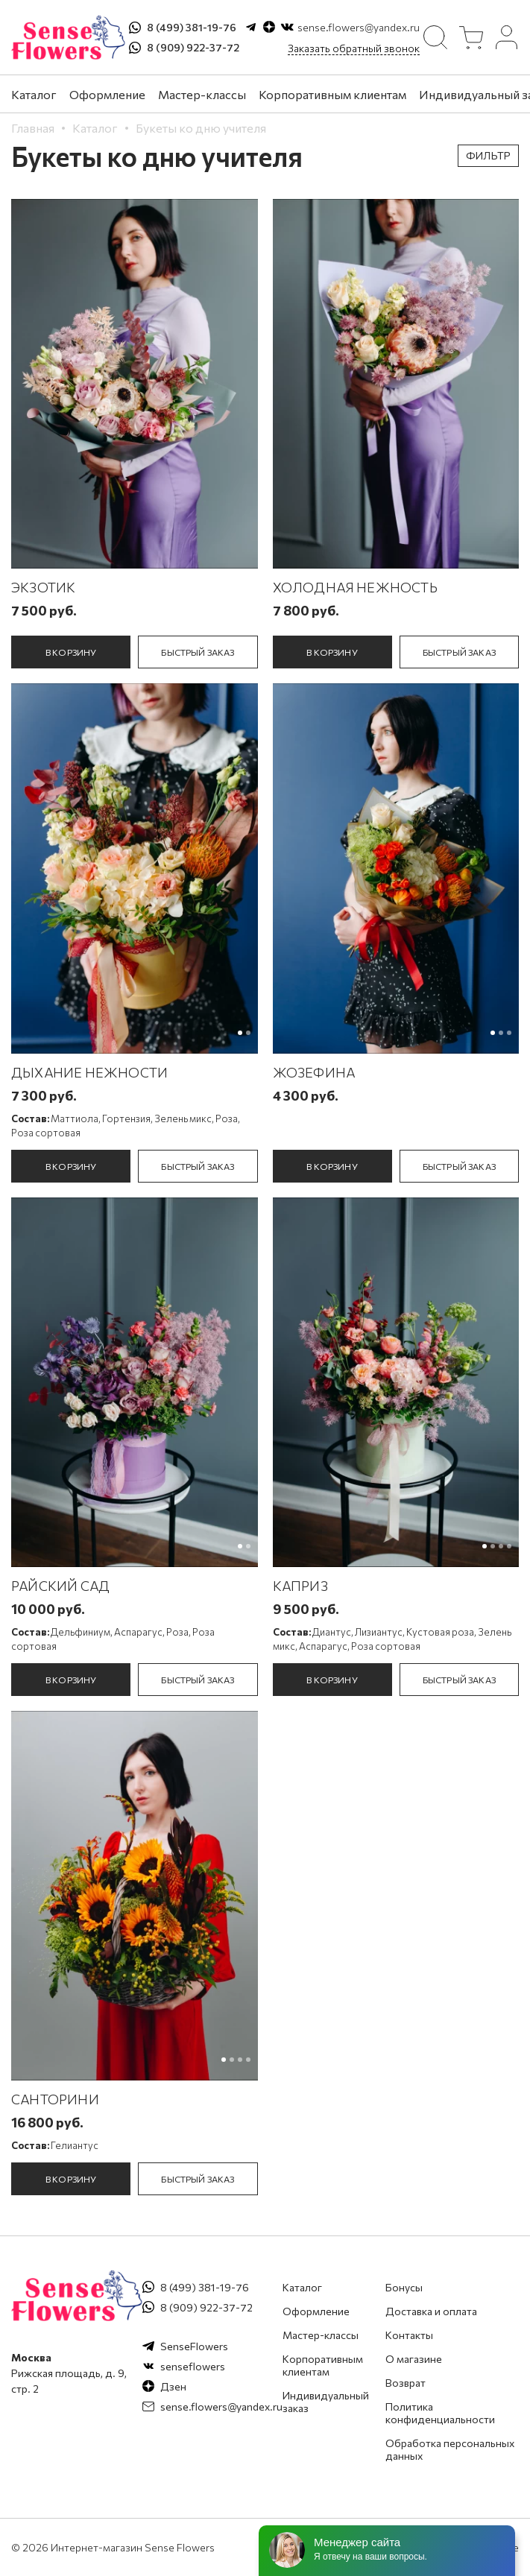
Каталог (34, 94)
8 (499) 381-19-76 (191, 27)
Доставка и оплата (431, 2311)
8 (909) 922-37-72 (193, 47)
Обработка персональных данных (449, 2449)
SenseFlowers (194, 2346)
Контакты (409, 2335)
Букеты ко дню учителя (201, 128)
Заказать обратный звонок (354, 48)
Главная (32, 128)
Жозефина (314, 1072)
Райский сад (60, 1585)
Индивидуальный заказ (326, 2401)
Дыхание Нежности (89, 1072)
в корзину (70, 652)
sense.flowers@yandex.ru (358, 27)
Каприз (300, 1585)
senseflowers (192, 2366)
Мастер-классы (202, 94)
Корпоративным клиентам (332, 94)
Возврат (405, 2382)
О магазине (413, 2358)
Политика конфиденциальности (440, 2412)
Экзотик (43, 587)
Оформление (107, 94)
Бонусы (404, 2287)
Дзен (173, 2386)
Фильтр (488, 155)
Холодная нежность (355, 587)
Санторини (55, 2099)
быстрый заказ (197, 652)
